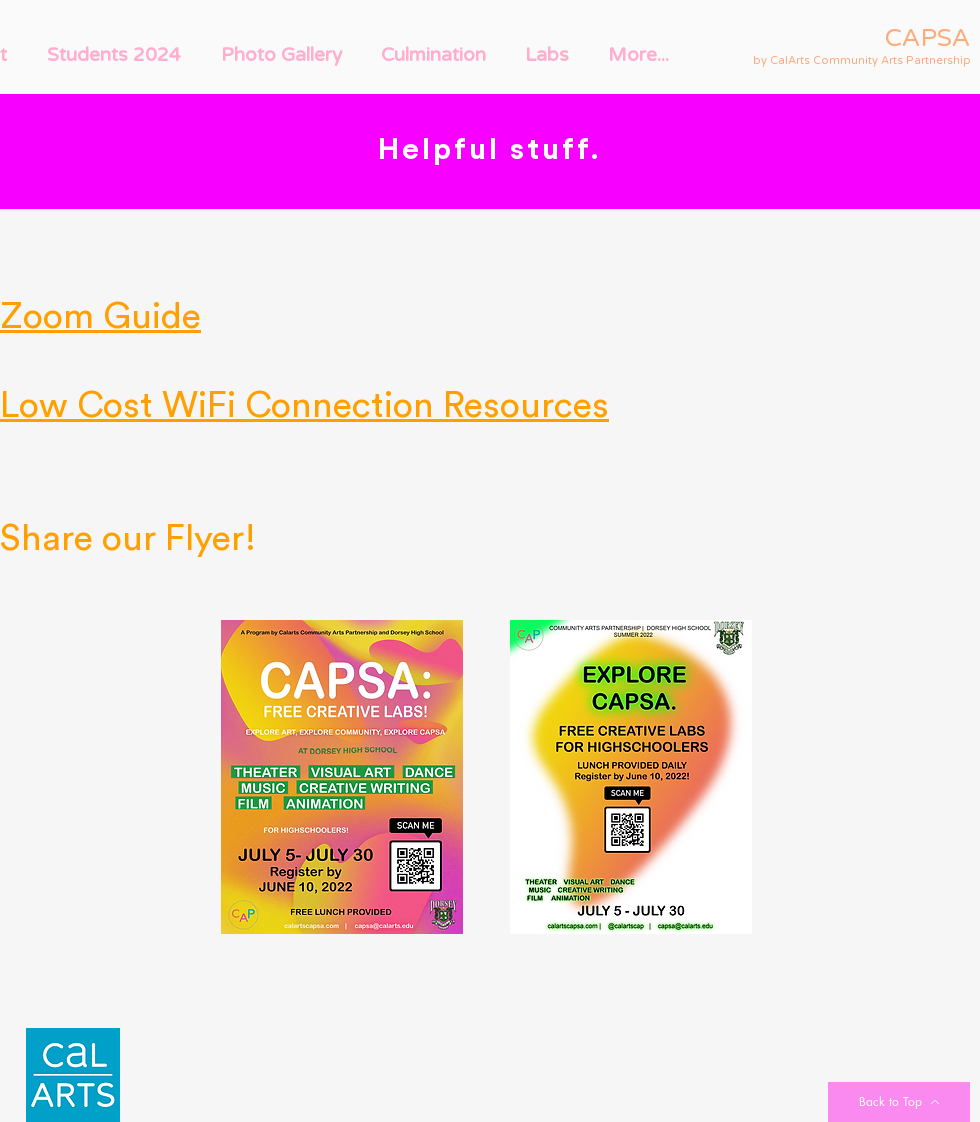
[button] (114, 55)
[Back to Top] (899, 1102)
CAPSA (928, 38)
